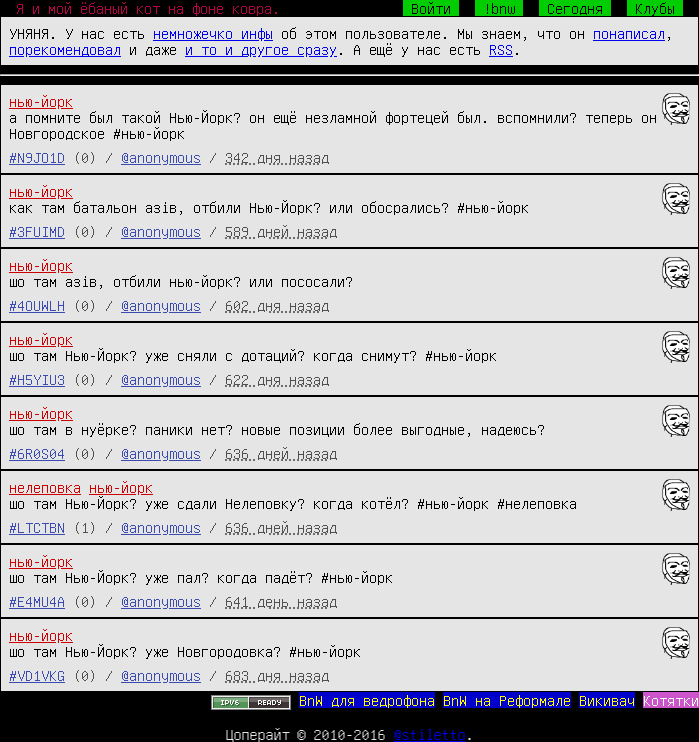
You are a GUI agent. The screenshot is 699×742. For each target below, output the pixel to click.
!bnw (499, 8)
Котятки (671, 700)
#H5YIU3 (37, 379)
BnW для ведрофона (367, 700)
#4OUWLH (37, 305)
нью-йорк (41, 101)
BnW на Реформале (507, 700)
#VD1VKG (37, 675)
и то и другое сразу (261, 49)
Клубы (655, 8)
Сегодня (575, 8)
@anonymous (161, 157)
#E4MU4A (37, 601)
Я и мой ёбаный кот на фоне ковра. (148, 8)
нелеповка (45, 487)
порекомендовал (65, 49)
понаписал (629, 33)
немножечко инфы (213, 33)
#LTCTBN (37, 527)
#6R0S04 (37, 453)
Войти (431, 8)
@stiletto (430, 734)
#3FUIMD (37, 231)
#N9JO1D (37, 157)
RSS (501, 49)
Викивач (607, 700)
